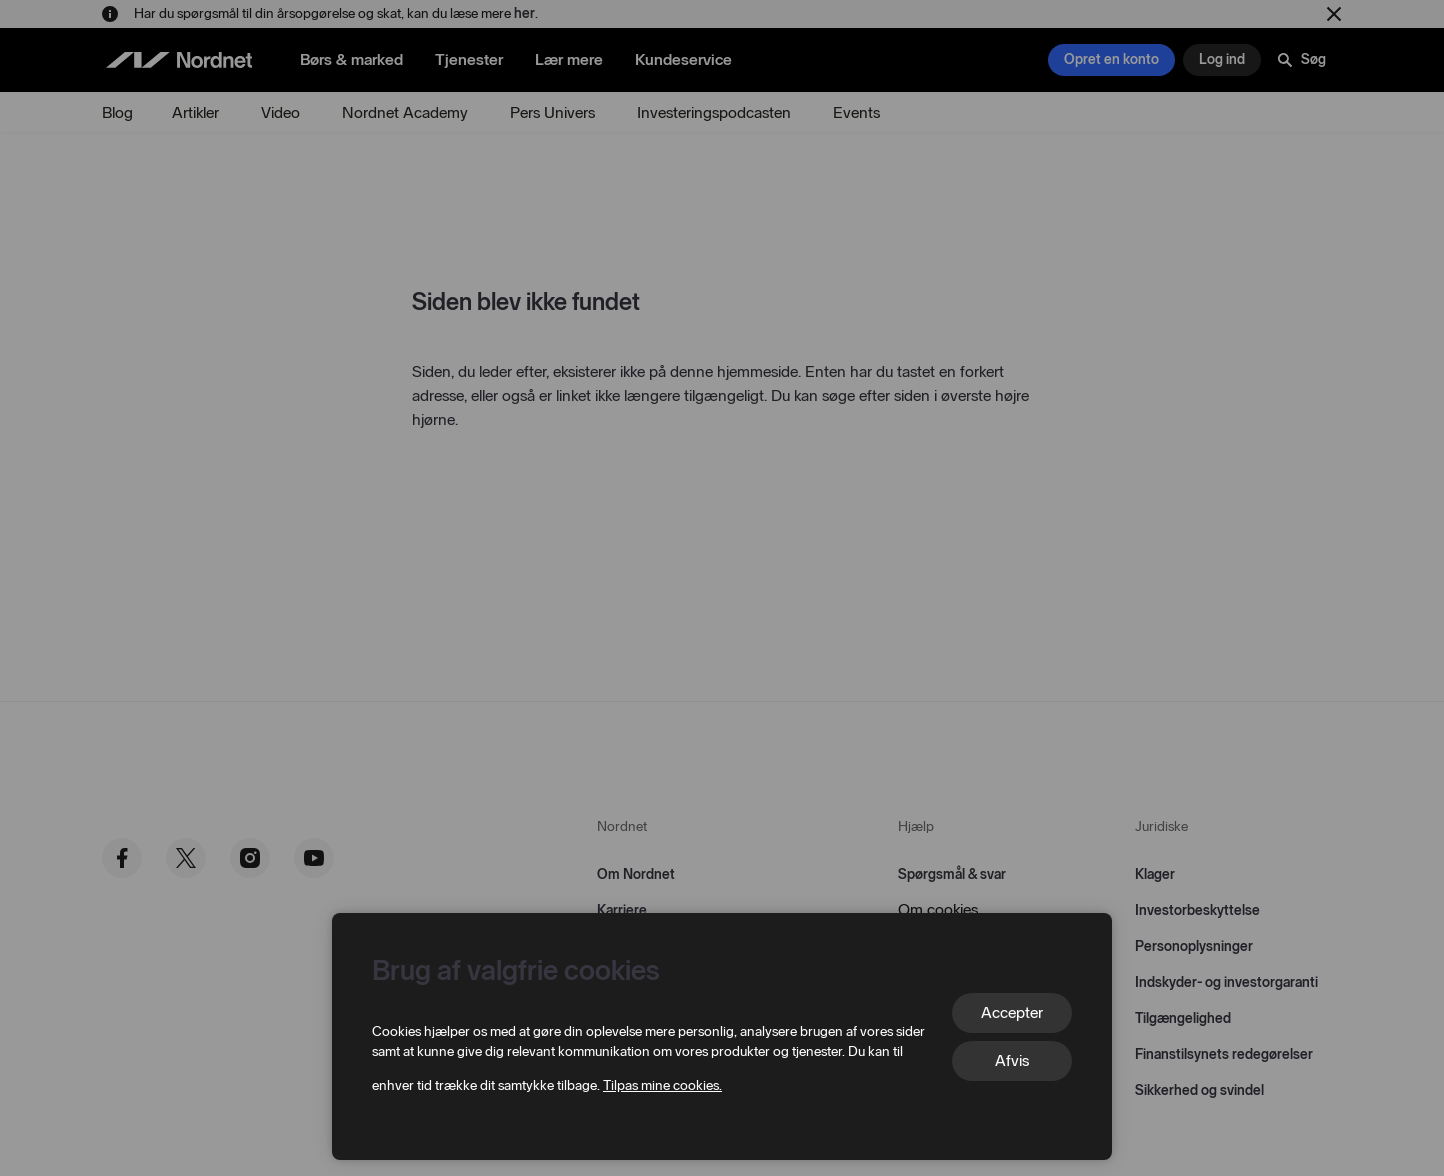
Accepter (1012, 1012)
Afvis (1012, 1060)
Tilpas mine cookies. (662, 1085)
